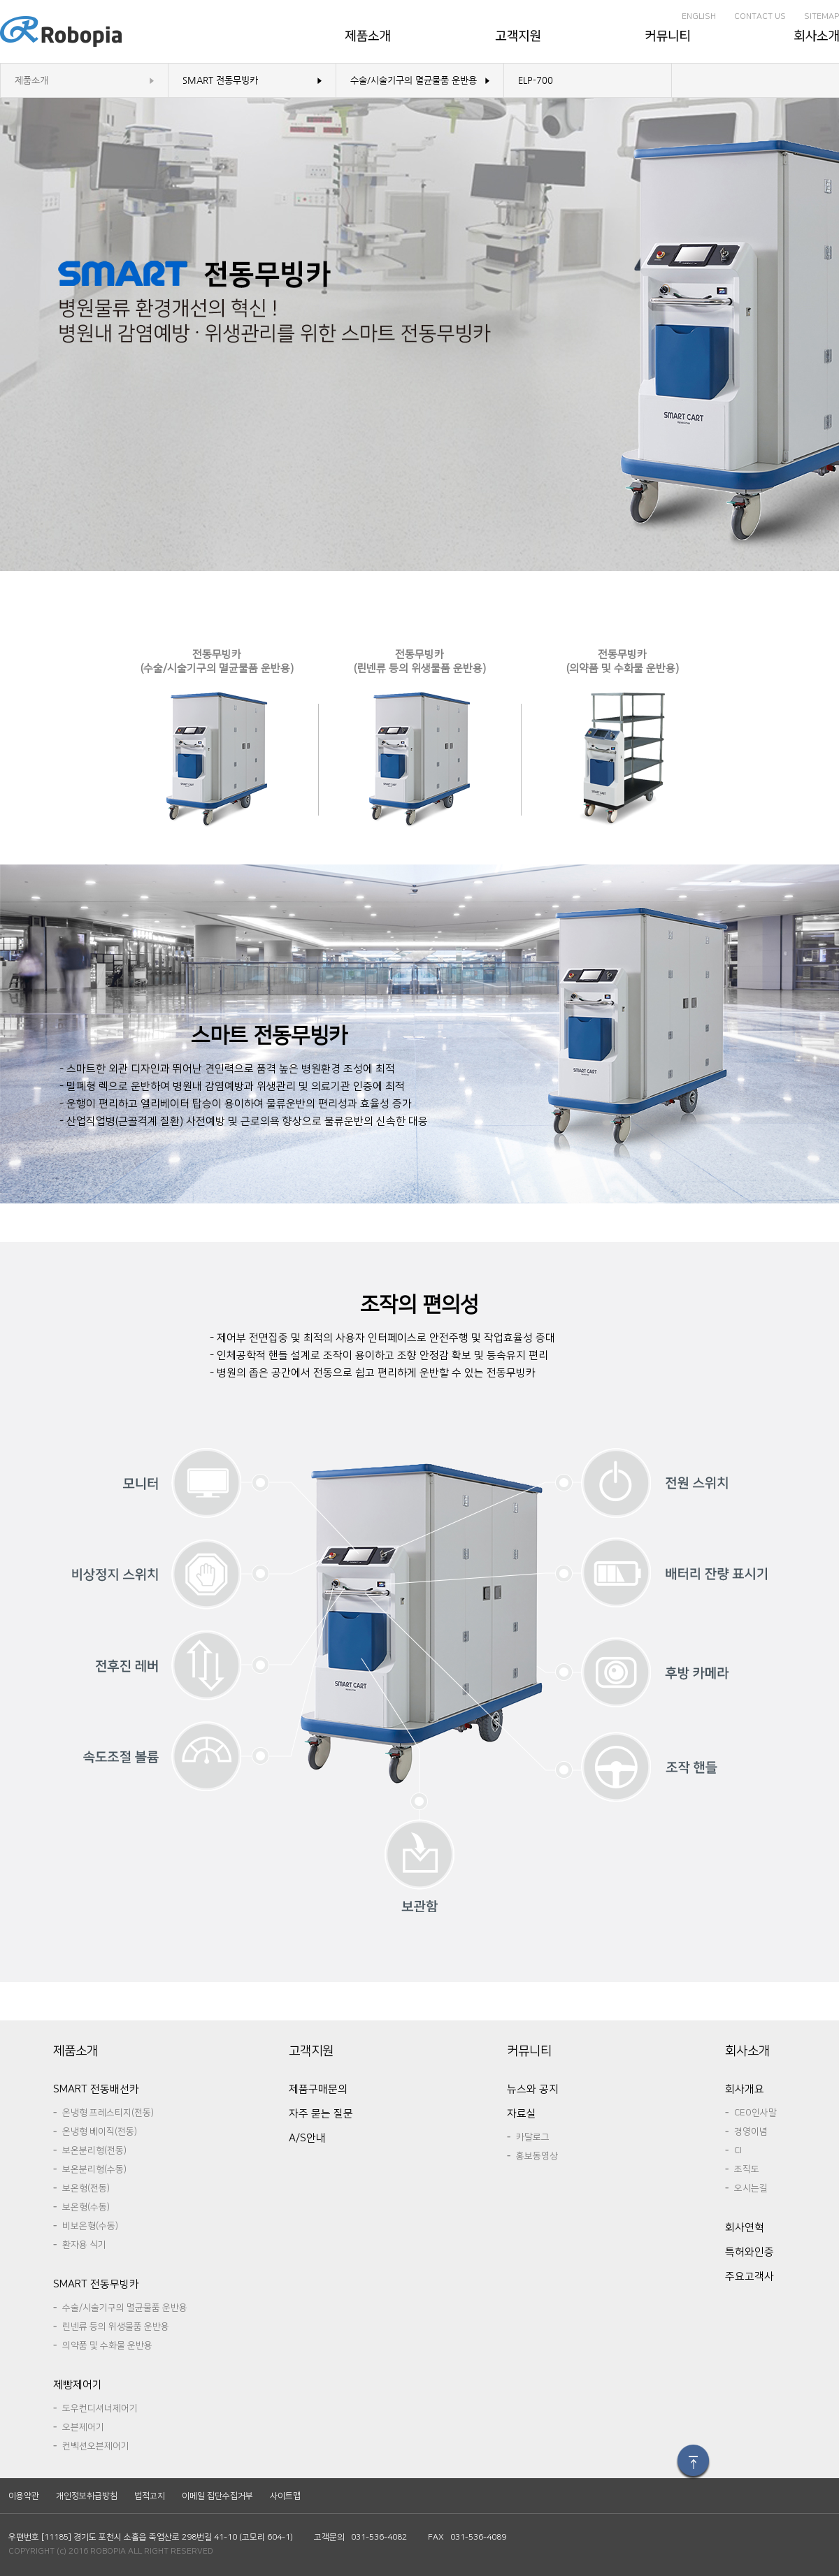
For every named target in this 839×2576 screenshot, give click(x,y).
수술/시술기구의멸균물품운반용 (413, 80)
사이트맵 (285, 2496)
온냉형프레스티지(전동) (108, 2113)
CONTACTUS (760, 16)
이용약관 (23, 2496)
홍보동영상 (537, 2156)
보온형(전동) (86, 2188)
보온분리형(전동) (94, 2150)
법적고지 (149, 2496)
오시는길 (751, 2188)
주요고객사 (749, 2276)
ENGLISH (699, 16)
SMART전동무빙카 (220, 80)
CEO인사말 (755, 2113)
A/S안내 (307, 2138)
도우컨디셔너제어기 (100, 2408)
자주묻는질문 (321, 2114)
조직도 (746, 2169)
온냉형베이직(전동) (99, 2131)
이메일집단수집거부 (217, 2496)
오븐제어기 (83, 2427)
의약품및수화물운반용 (107, 2345)
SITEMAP (821, 16)
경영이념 (751, 2131)
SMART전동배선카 (96, 2089)
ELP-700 (535, 80)
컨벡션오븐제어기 (95, 2446)
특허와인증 (749, 2252)
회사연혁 (744, 2228)
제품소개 (31, 80)
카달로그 (533, 2137)
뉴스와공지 (533, 2089)
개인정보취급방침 (86, 2496)
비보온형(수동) (90, 2226)
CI (738, 2150)
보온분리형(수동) (94, 2169)
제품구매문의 (318, 2089)
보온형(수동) (86, 2207)
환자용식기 (84, 2245)
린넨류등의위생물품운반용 (115, 2326)
